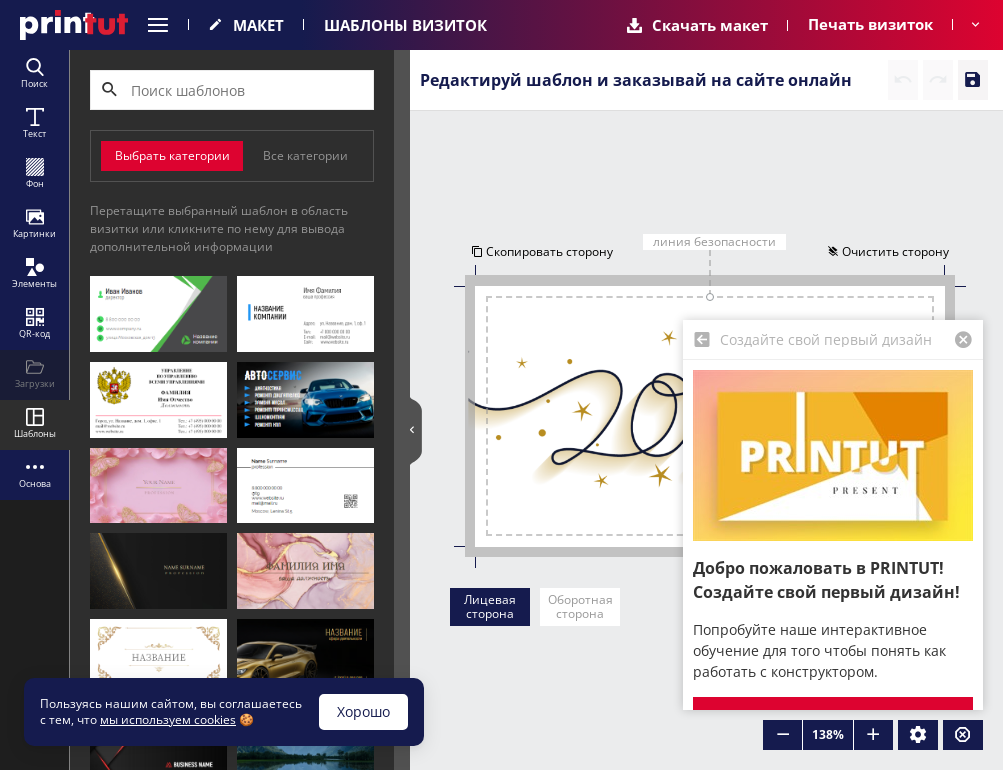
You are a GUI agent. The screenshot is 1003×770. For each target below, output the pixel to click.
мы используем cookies (168, 719)
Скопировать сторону (541, 252)
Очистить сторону (889, 252)
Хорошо (363, 711)
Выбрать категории (172, 155)
